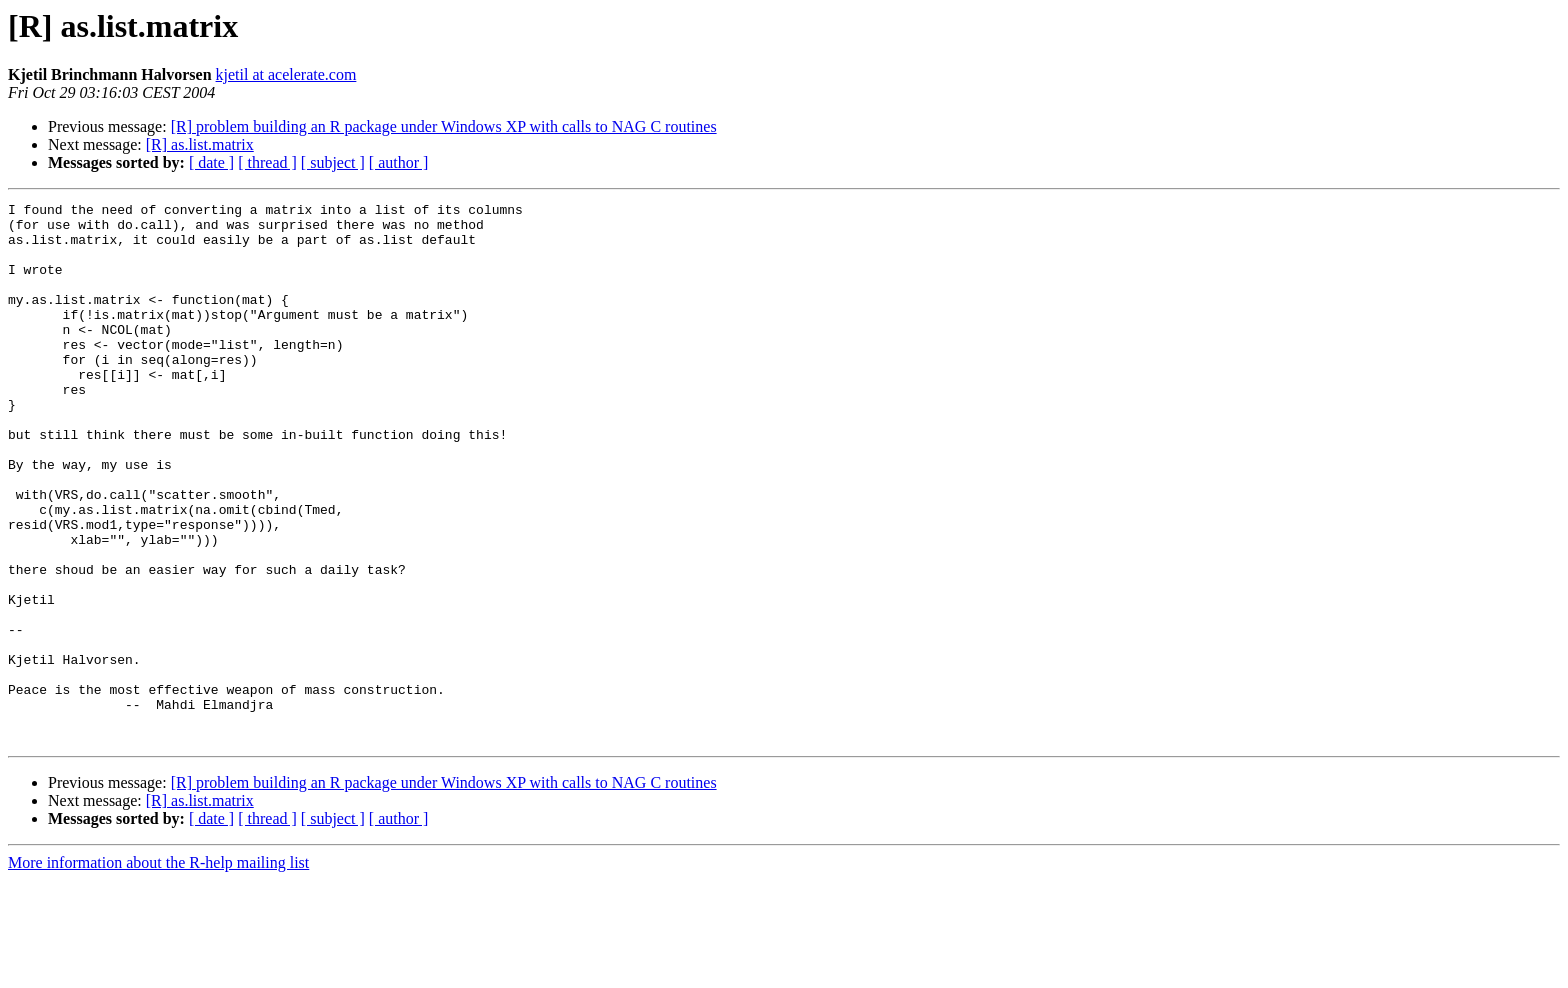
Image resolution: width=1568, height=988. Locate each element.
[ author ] (399, 162)
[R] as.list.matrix (200, 144)
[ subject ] (333, 162)
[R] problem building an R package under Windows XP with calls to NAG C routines (444, 126)
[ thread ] (267, 162)
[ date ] (211, 162)
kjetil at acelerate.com (286, 74)
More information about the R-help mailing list (158, 970)
